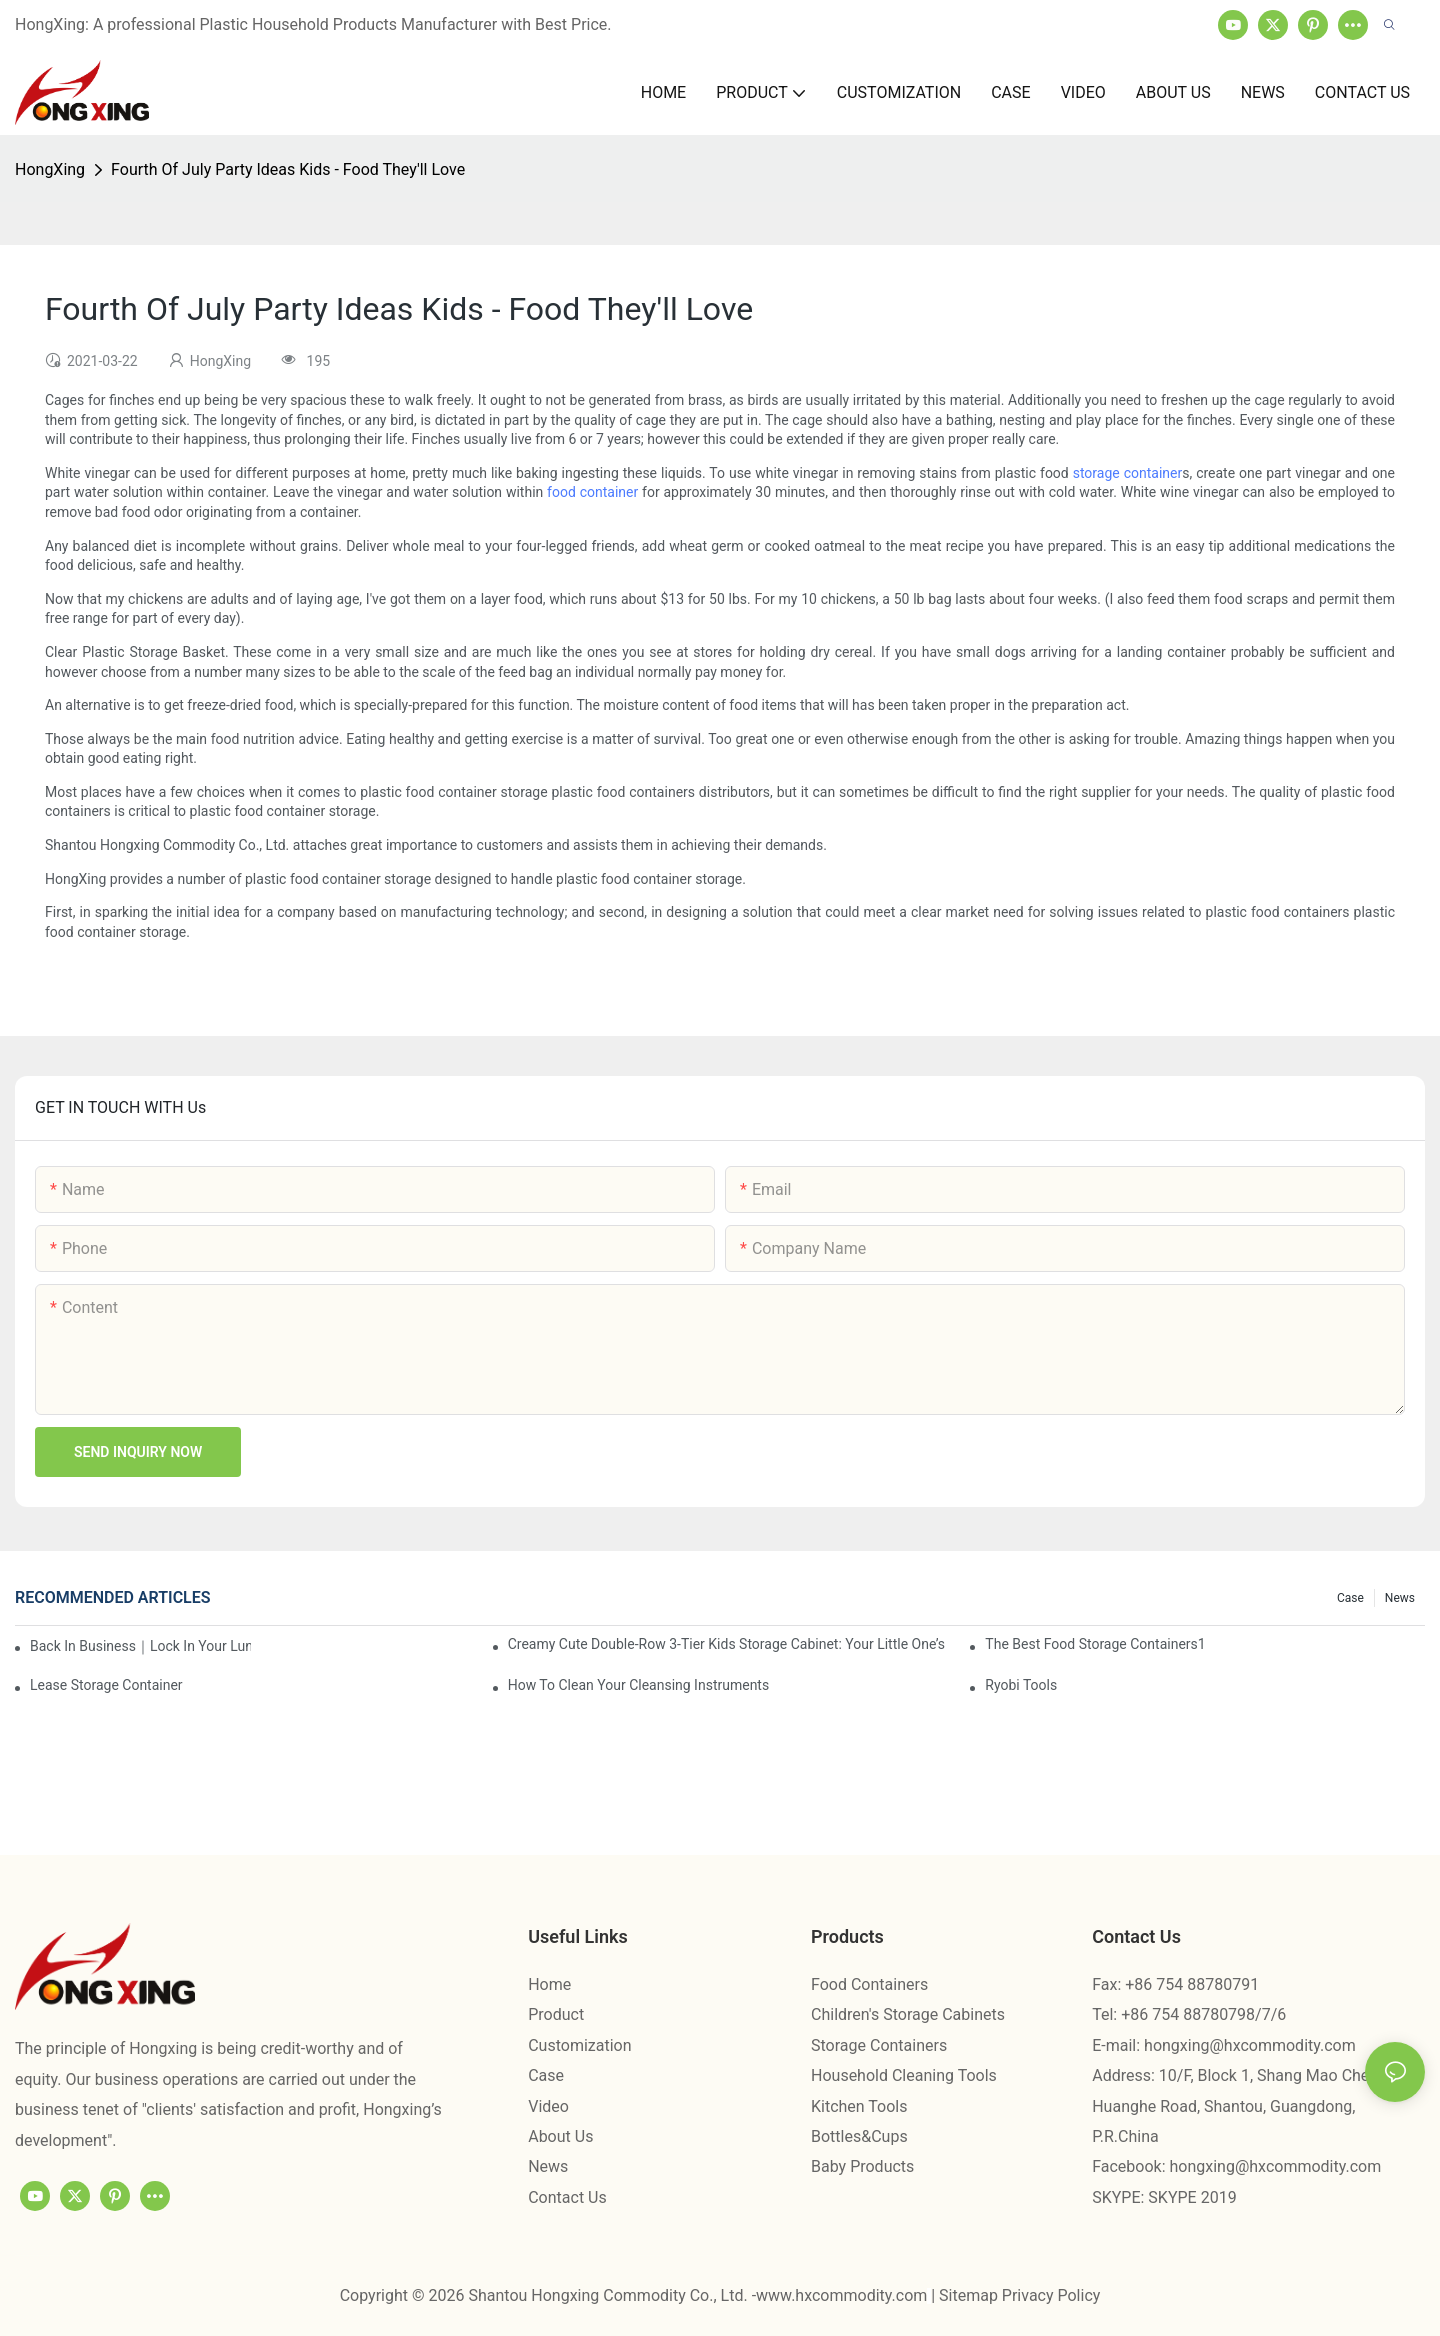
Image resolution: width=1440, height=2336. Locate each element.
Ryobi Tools (1021, 1685)
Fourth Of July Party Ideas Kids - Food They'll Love (288, 169)
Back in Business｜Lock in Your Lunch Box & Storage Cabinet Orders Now (140, 1646)
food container (592, 492)
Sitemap (970, 2295)
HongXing (50, 169)
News (1400, 1598)
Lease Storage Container (106, 1685)
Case (1350, 1598)
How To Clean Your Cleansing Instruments (639, 1685)
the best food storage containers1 (1095, 1644)
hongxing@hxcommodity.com (1250, 2045)
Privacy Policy (1051, 2295)
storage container (1128, 473)
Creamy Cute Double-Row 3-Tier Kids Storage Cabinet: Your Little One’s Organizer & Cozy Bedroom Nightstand (728, 1644)
